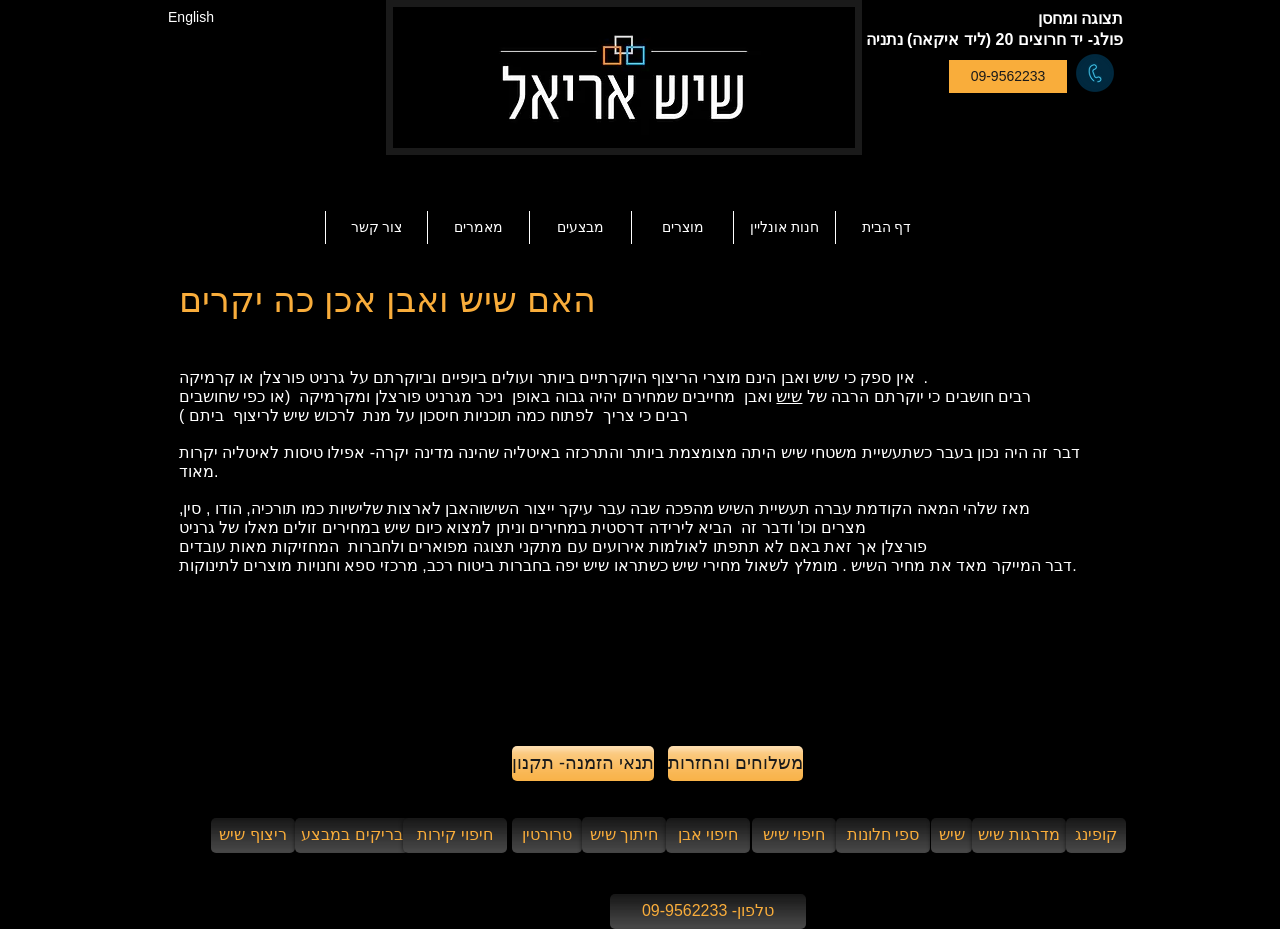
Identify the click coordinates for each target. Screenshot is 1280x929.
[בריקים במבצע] (352, 835)
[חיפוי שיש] (794, 835)
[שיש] (951, 835)
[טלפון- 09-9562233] (708, 911)
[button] (478, 227)
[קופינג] (1096, 835)
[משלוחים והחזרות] (735, 763)
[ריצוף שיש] (253, 835)
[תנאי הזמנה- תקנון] (583, 763)
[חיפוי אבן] (708, 835)
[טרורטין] (547, 835)
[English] (191, 17)
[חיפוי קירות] (455, 835)
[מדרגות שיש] (1019, 835)
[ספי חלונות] (883, 835)
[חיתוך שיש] (624, 835)
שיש (789, 396)
